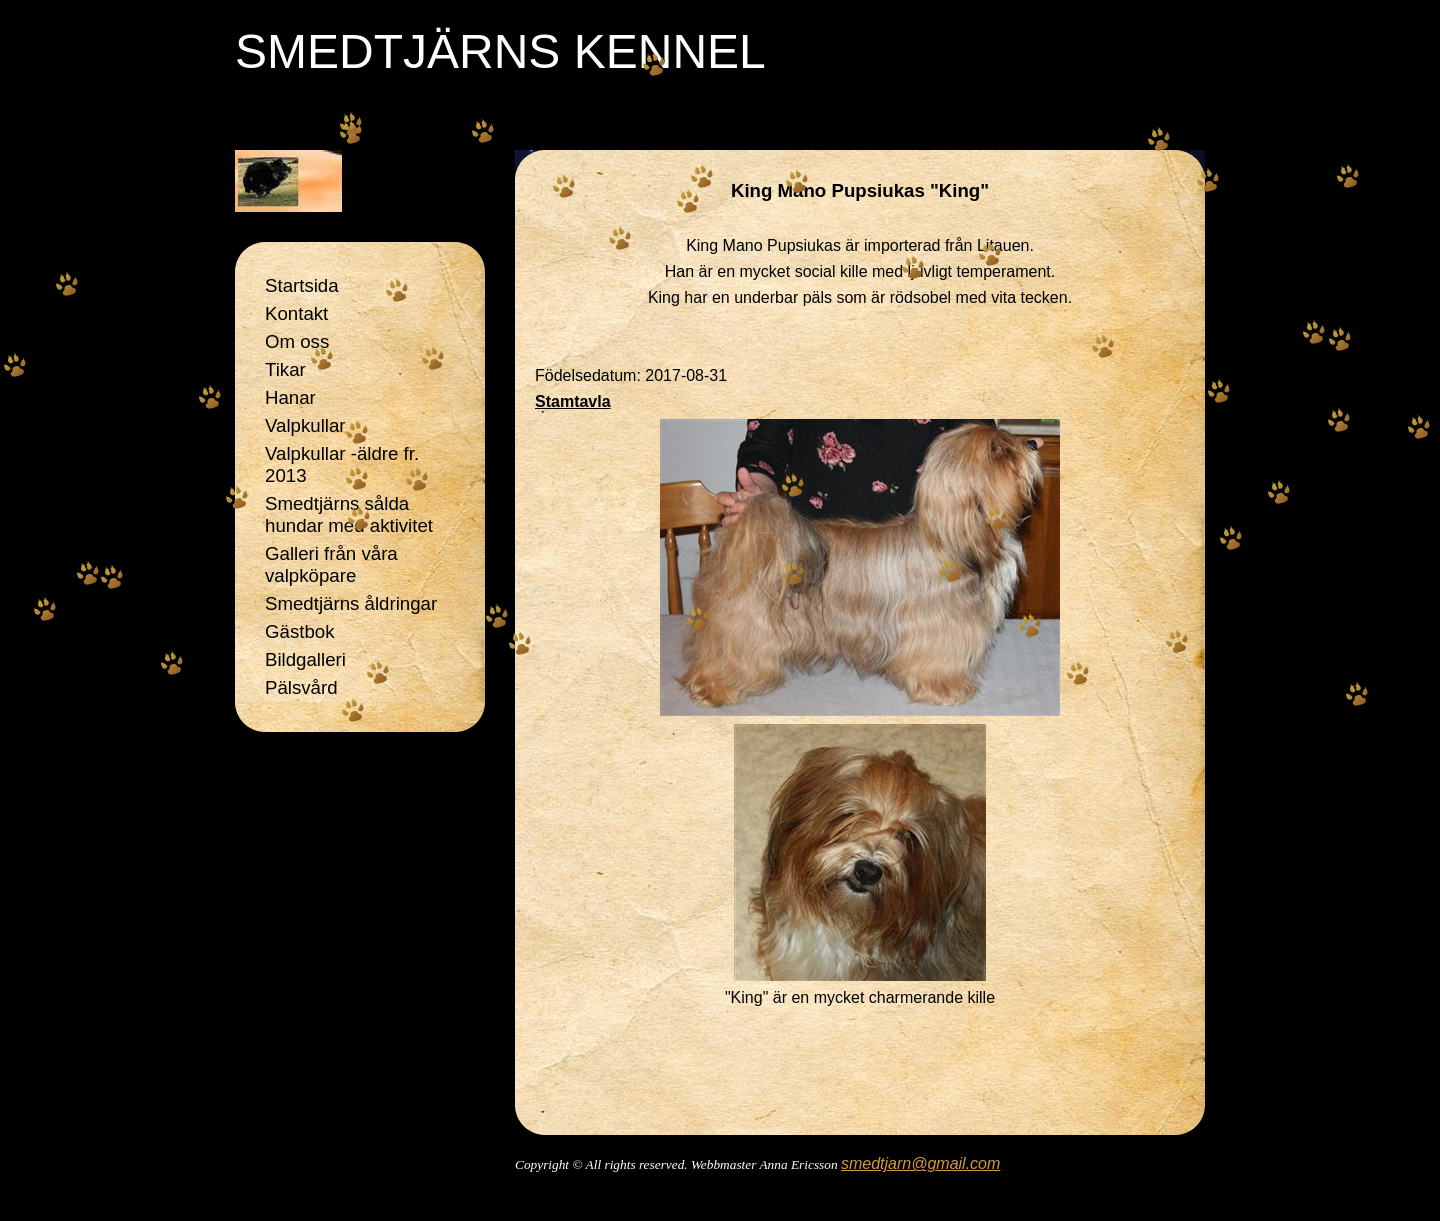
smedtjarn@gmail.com (920, 1163)
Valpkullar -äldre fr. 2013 (342, 464)
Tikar (285, 369)
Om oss (297, 341)
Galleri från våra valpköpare (331, 564)
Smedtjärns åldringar (351, 603)
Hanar (290, 397)
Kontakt (296, 313)
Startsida (302, 285)
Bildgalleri (305, 659)
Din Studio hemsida (860, 1191)
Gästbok (299, 631)
